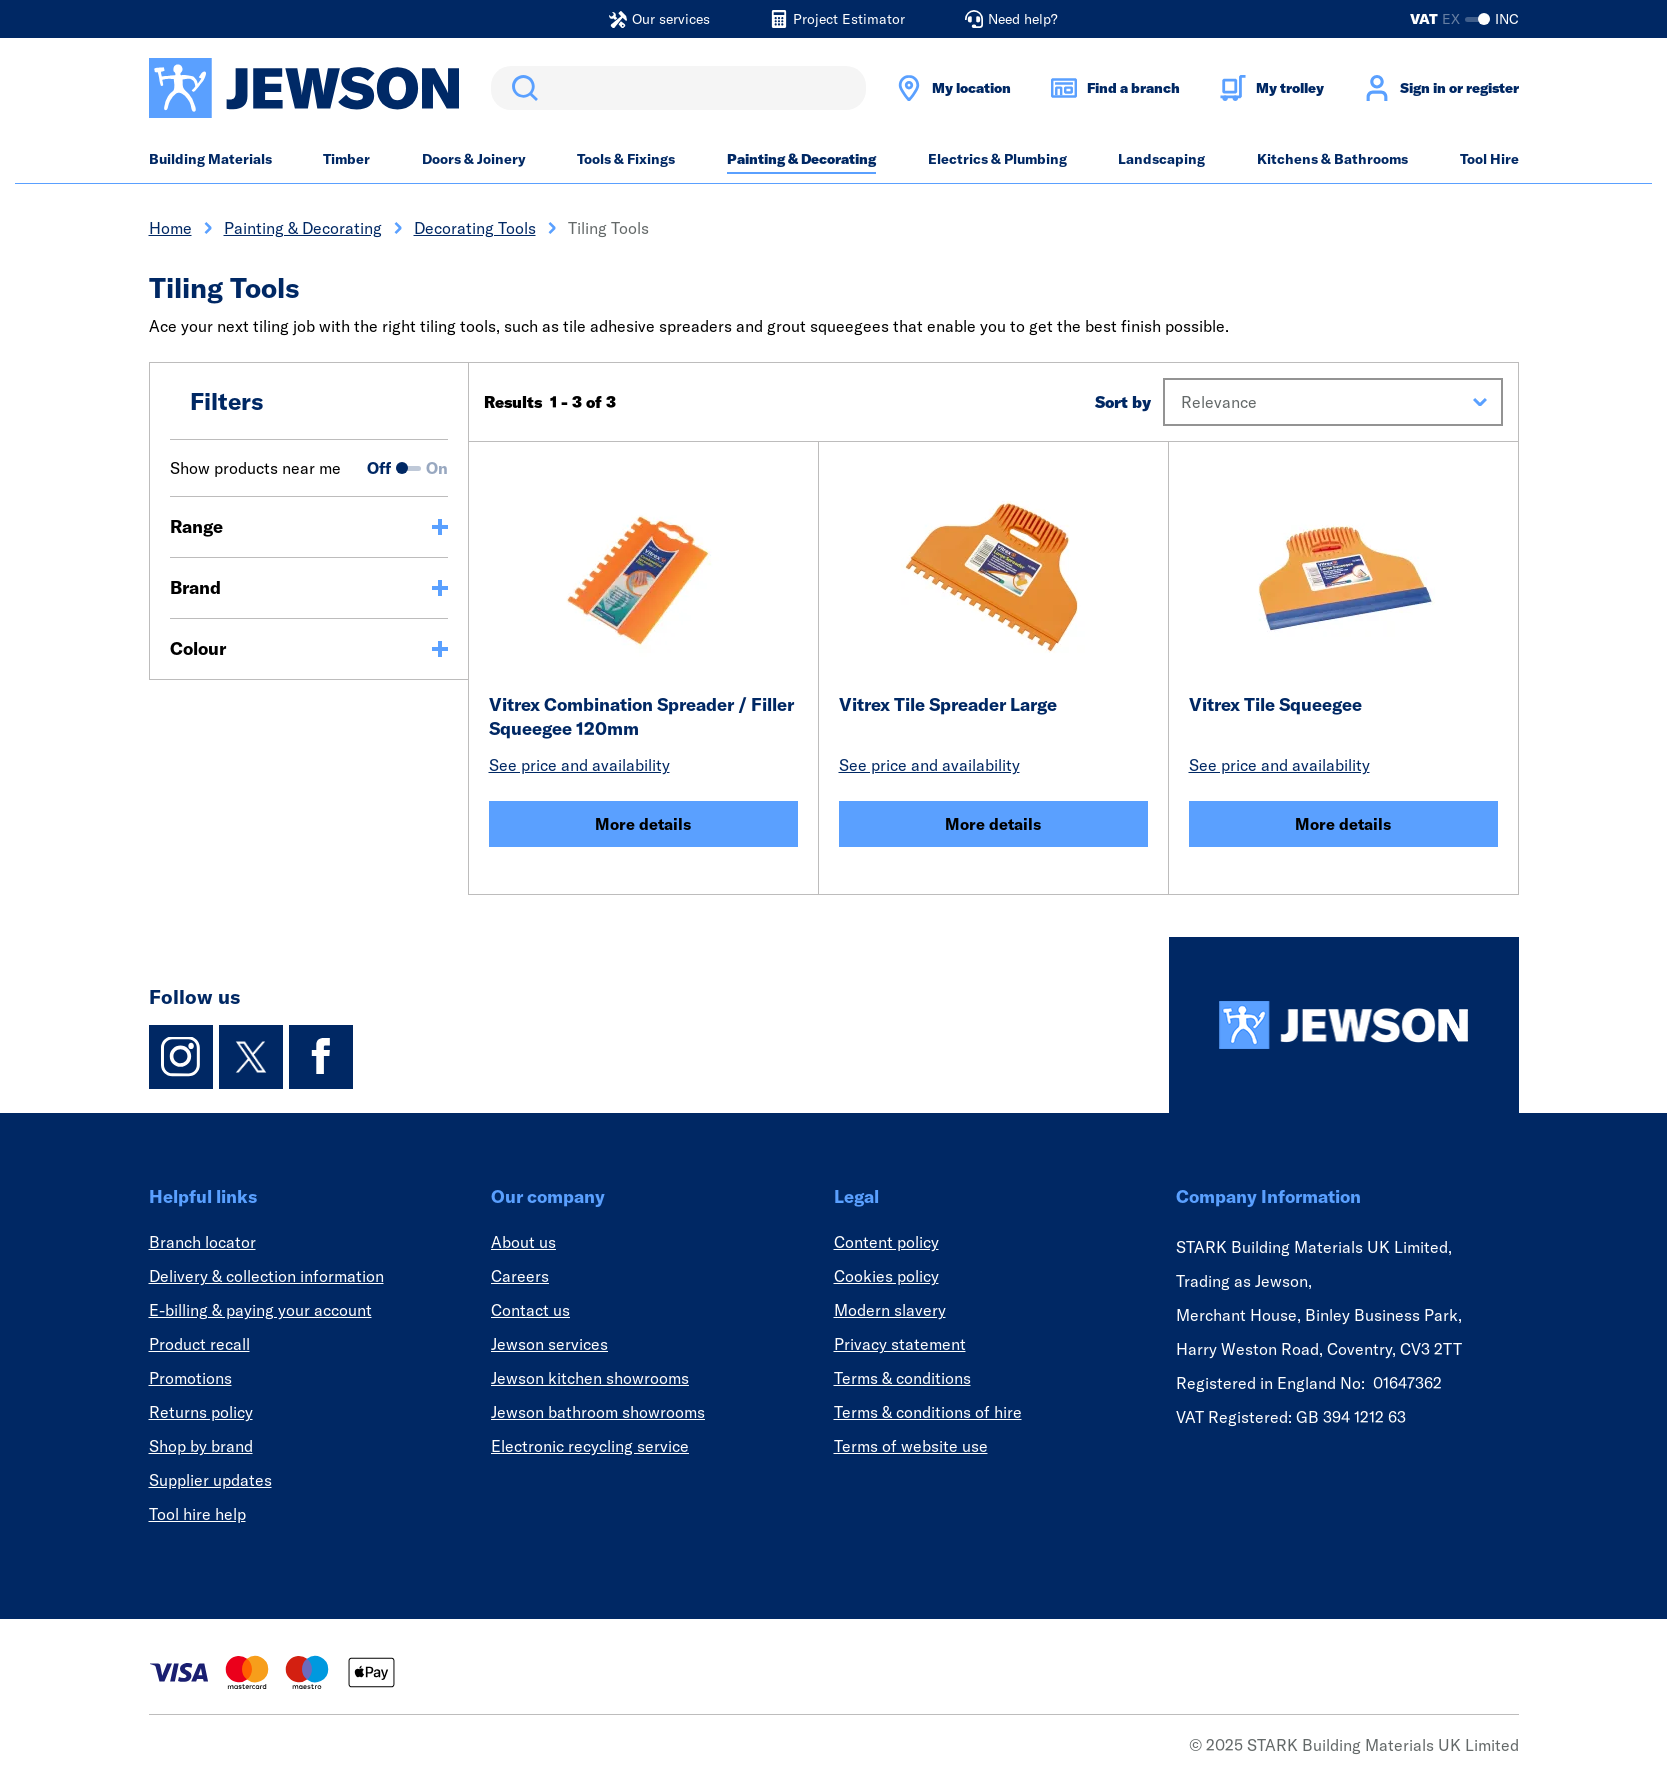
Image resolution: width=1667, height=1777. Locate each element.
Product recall (199, 1344)
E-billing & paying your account (260, 1310)
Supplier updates (210, 1480)
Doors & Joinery (474, 159)
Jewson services (549, 1344)
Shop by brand (201, 1446)
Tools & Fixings (626, 159)
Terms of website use (911, 1446)
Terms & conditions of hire (928, 1412)
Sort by (1123, 402)
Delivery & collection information (266, 1276)
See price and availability (579, 765)
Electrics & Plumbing (997, 159)
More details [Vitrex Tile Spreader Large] (993, 824)
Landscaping (1161, 159)
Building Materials (210, 159)
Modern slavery (890, 1310)
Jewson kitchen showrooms (590, 1378)
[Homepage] (1344, 1025)
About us (523, 1242)
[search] (678, 88)
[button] (1332, 402)
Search (521, 88)
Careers (520, 1276)
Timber (346, 159)
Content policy (886, 1242)
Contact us (530, 1310)
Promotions (190, 1378)
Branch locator (202, 1242)
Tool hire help (197, 1514)
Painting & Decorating (801, 159)
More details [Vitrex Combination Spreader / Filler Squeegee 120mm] (643, 824)
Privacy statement (900, 1344)
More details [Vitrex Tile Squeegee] (1343, 824)
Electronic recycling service (590, 1446)
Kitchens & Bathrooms (1332, 159)
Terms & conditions (902, 1378)
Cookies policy (886, 1276)
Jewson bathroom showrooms (598, 1412)
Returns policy (201, 1412)
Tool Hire (1489, 159)
